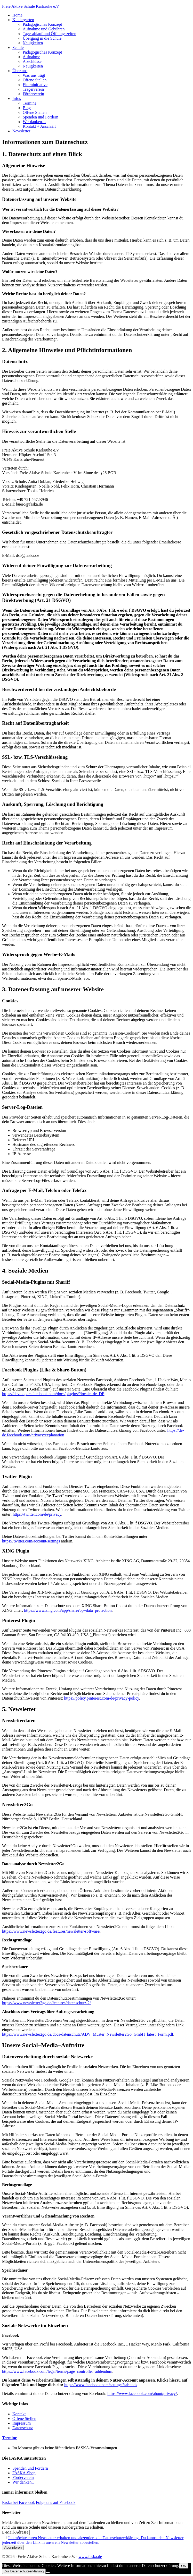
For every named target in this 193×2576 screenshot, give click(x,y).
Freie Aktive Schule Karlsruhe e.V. (31, 6)
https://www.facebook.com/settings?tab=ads (100, 2385)
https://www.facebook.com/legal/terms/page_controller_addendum (57, 2371)
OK (183, 2566)
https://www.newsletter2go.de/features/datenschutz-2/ (46, 2003)
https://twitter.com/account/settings (31, 1541)
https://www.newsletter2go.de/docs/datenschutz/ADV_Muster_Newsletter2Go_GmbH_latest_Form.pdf (87, 2034)
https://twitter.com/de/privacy (37, 1514)
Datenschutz (22, 2428)
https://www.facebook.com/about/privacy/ (142, 2393)
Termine (9, 2438)
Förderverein (23, 2477)
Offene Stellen (24, 2418)
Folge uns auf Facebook (55, 2502)
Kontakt (19, 2414)
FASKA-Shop (24, 2473)
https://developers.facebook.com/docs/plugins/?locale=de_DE (53, 1394)
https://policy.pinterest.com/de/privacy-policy (101, 1698)
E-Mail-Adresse (15, 2532)
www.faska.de (90, 2556)
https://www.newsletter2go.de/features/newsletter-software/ (51, 1931)
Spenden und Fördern (30, 2468)
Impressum (21, 2423)
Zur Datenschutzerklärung (24, 2571)
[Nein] (48, 2572)
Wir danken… (24, 2482)
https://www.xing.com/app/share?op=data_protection (67, 1610)
